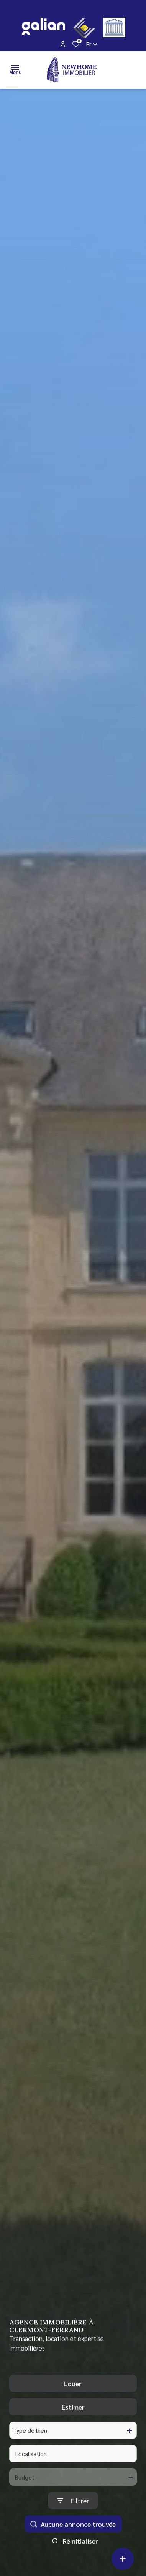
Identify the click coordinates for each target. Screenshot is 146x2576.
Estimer (73, 2420)
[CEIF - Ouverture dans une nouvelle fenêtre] (84, 28)
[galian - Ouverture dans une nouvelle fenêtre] (43, 26)
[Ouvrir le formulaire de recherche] (73, 2514)
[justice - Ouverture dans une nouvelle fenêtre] (114, 27)
